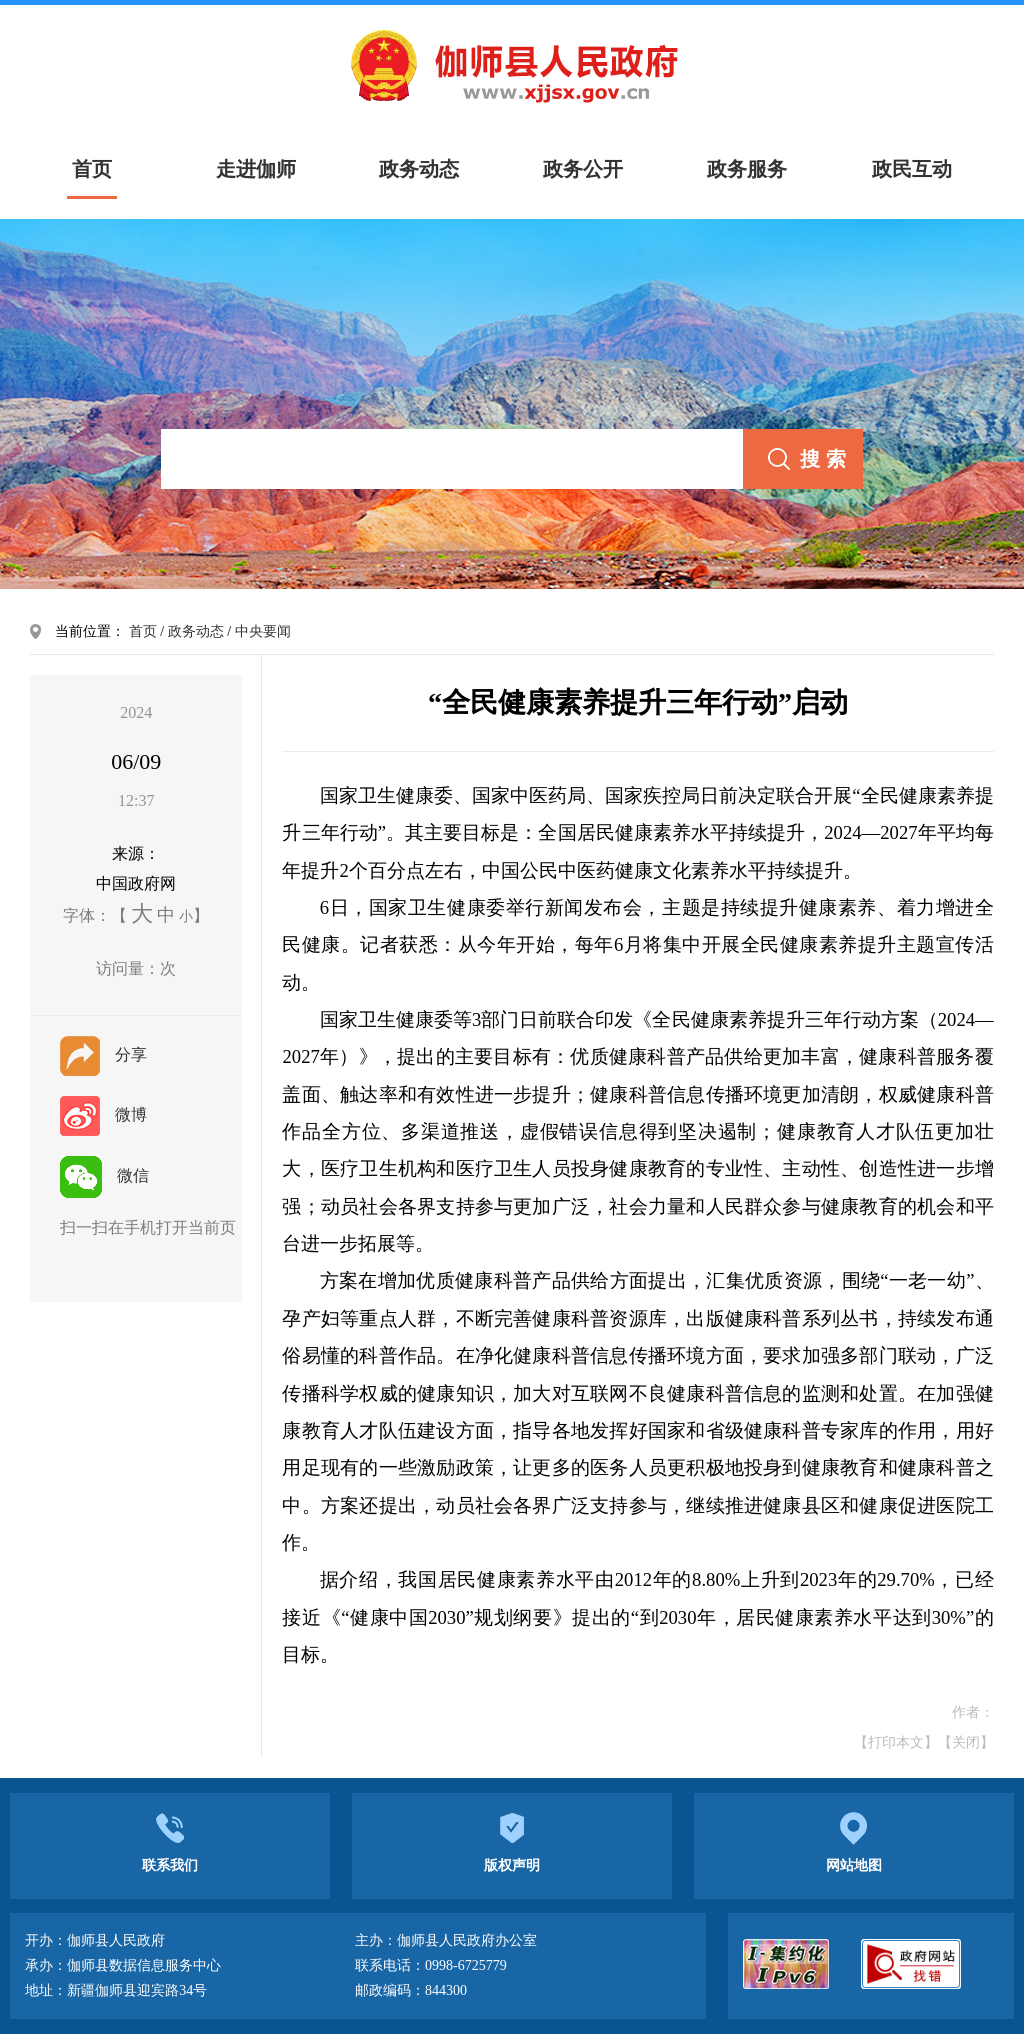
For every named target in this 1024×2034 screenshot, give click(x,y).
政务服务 (747, 169)
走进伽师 (256, 169)
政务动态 (419, 169)
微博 (103, 1114)
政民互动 (912, 169)
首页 (143, 631)
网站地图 (854, 1840)
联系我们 (170, 1840)
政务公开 (583, 169)
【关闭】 (966, 1742)
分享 (103, 1054)
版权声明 (512, 1840)
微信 (104, 1175)
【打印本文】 (896, 1742)
